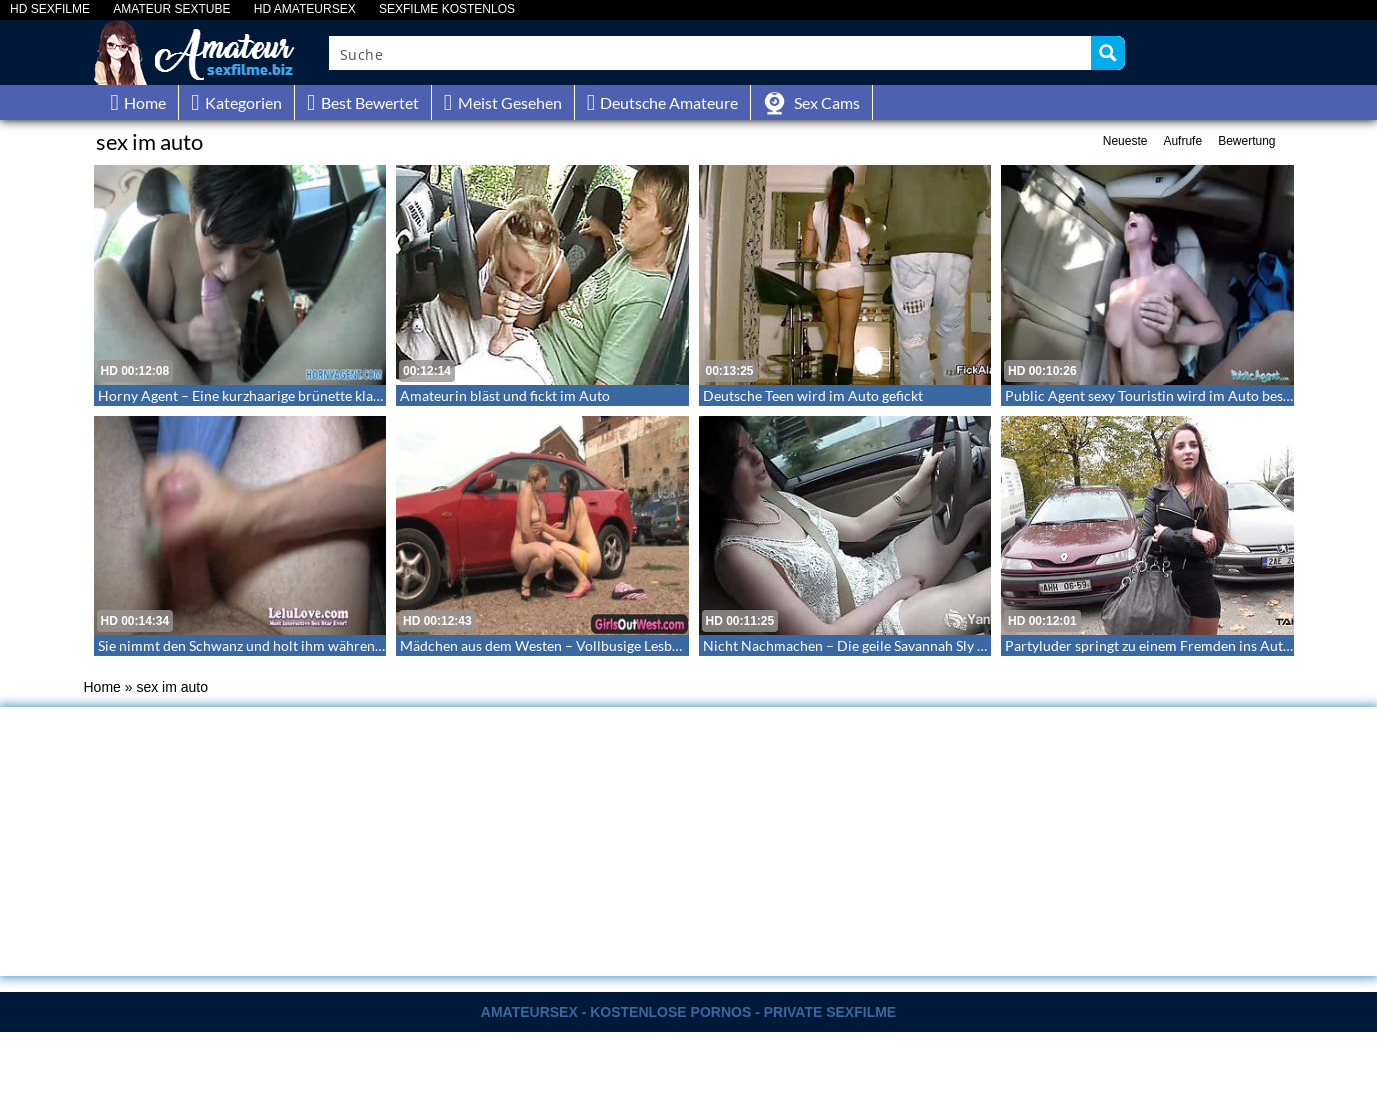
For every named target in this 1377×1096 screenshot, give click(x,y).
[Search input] (711, 53)
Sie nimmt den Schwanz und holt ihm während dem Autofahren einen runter (333, 645)
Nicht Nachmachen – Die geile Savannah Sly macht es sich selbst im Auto (927, 645)
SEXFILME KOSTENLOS (447, 9)
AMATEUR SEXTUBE (171, 9)
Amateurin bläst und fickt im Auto (505, 395)
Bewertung (1246, 141)
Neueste (1125, 141)
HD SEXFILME (50, 9)
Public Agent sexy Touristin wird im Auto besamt (1156, 395)
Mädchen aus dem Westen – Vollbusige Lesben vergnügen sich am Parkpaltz (633, 645)
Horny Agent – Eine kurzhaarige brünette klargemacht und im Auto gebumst (333, 395)
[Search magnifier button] (1108, 53)
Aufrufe (1182, 141)
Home (102, 687)
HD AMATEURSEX (305, 9)
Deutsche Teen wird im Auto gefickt (813, 395)
